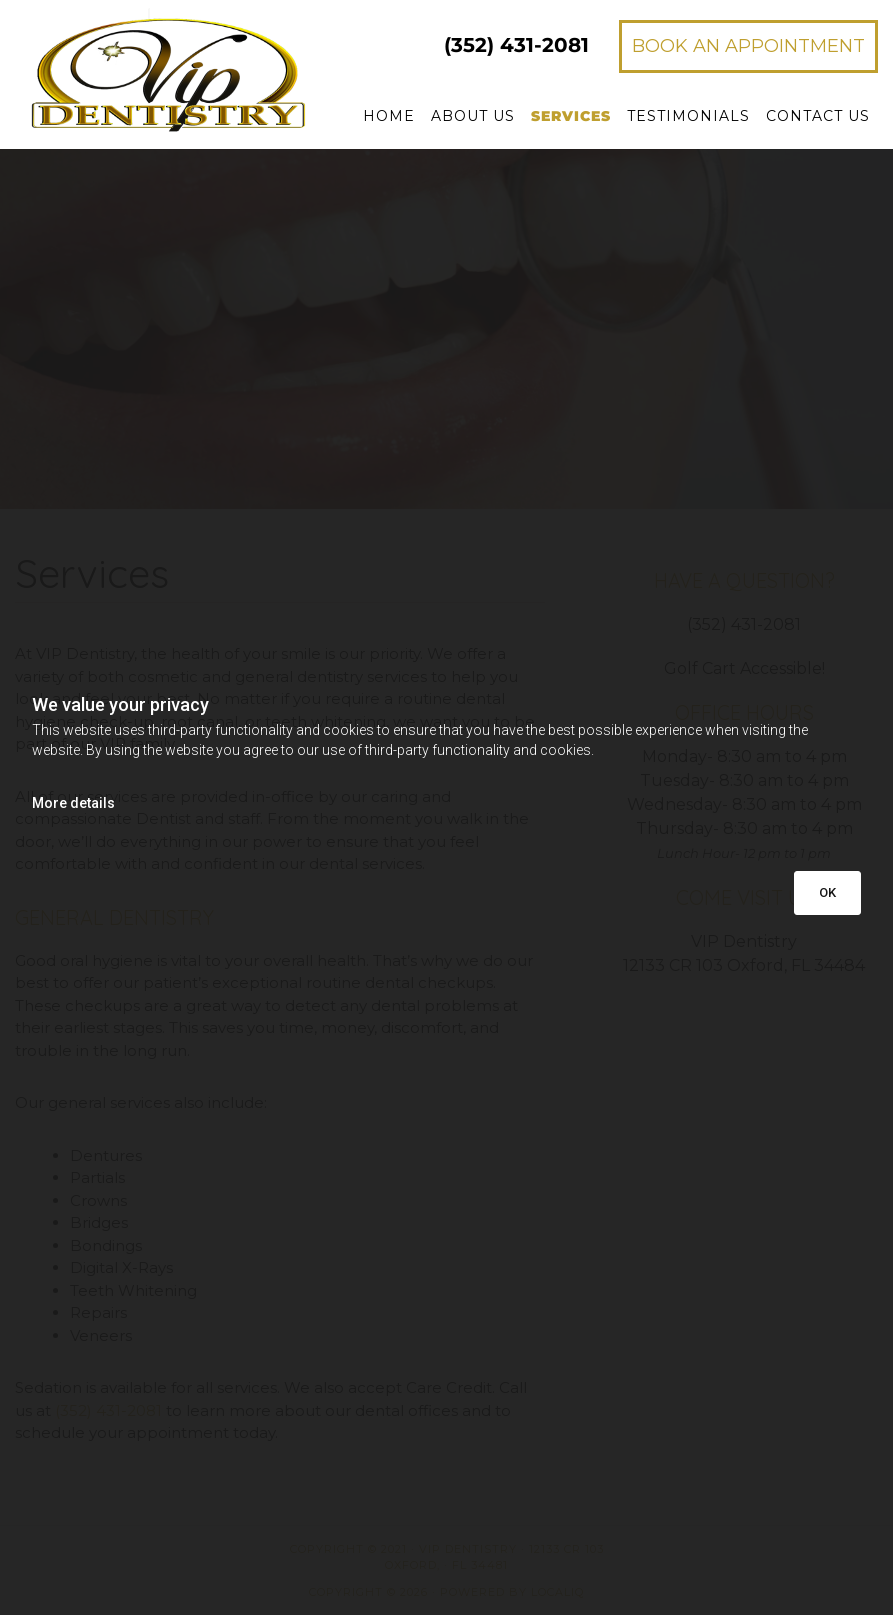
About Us (473, 116)
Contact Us (818, 116)
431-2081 (516, 45)
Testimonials (688, 116)
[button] (748, 46)
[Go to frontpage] (149, 71)
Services (571, 116)
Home (389, 116)
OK (827, 892)
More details (73, 803)
